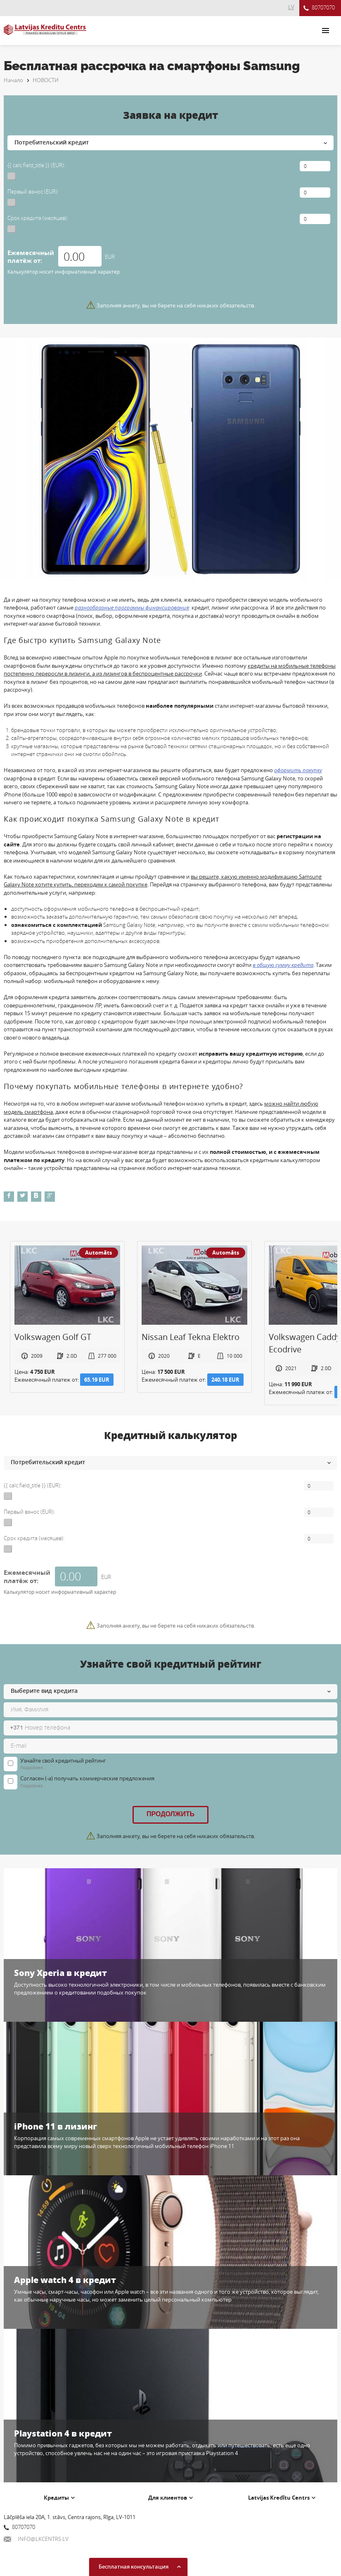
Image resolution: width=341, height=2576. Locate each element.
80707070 (319, 8)
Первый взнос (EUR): (33, 191)
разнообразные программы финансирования (132, 607)
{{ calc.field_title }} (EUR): (36, 165)
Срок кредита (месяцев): (37, 218)
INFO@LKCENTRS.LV (36, 2539)
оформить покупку (298, 770)
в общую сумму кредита (283, 965)
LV (291, 7)
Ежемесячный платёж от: (30, 256)
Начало (13, 80)
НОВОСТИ (46, 80)
